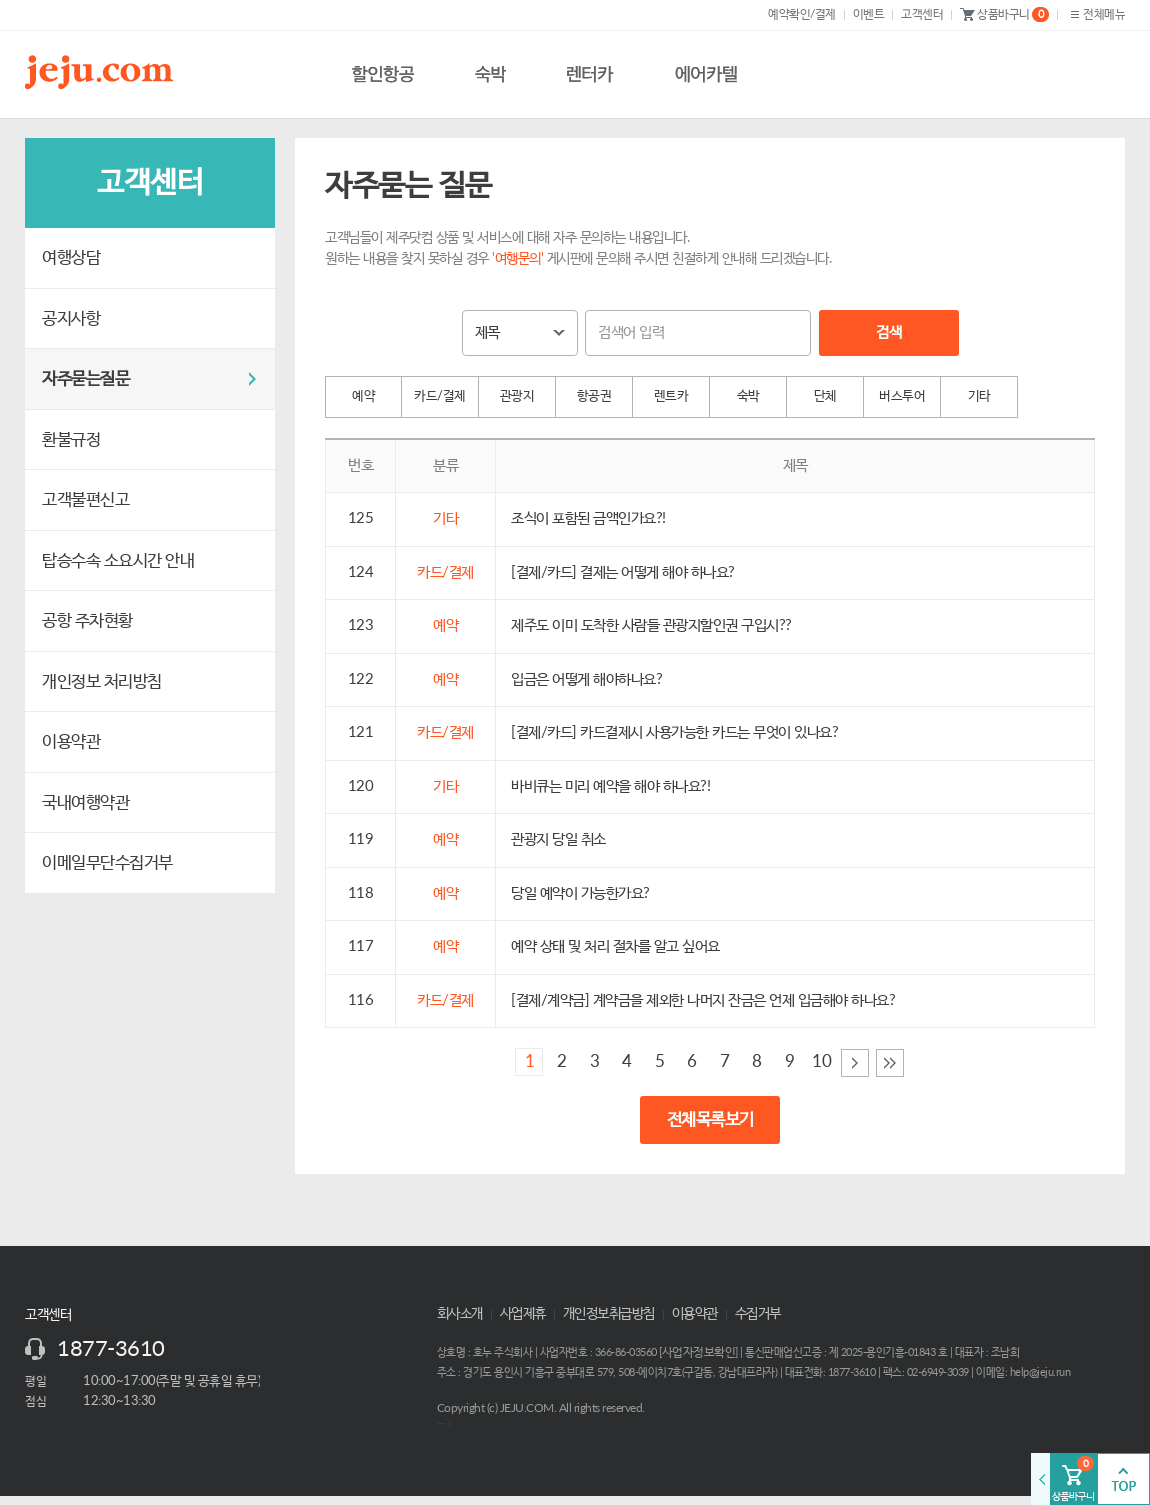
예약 (363, 396)
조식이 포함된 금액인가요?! (588, 518)
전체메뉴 (1095, 14)
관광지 (517, 396)
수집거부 (758, 1314)
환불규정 (71, 439)
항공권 (594, 396)
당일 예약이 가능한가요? (580, 893)
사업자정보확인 (699, 1352)
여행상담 (71, 257)
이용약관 (71, 741)
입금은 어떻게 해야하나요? (586, 679)
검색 (888, 332)
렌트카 (671, 396)
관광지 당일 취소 (558, 839)
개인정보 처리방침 (102, 681)
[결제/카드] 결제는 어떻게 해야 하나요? (623, 572)
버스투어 (902, 396)
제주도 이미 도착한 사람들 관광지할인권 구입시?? (651, 625)
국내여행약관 (85, 802)
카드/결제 (440, 396)
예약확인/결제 (802, 14)
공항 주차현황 (87, 620)
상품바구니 (1004, 15)
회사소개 (460, 1314)
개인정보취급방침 (609, 1314)
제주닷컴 (103, 72)
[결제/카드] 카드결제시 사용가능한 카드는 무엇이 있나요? (674, 732)
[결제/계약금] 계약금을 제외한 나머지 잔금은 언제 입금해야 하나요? (703, 1000)
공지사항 (71, 318)
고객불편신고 (85, 499)
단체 (825, 396)
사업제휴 (523, 1314)
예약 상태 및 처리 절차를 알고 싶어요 (615, 946)
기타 (979, 396)
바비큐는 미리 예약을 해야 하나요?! (610, 786)
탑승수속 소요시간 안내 (118, 560)
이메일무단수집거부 (107, 862)
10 (821, 1061)
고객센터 (922, 14)
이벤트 (869, 14)
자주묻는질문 (85, 378)
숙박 (748, 396)
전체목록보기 (710, 1119)
